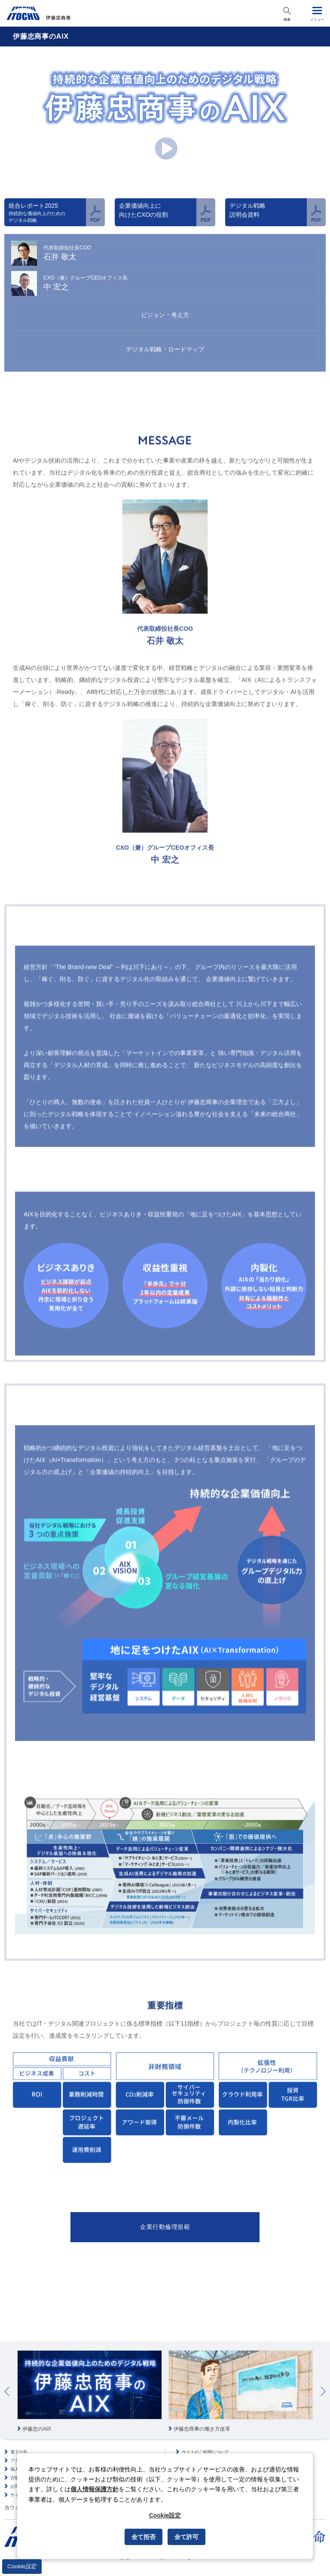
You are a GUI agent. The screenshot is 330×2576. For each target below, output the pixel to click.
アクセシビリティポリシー (36, 2441)
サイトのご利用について (205, 2433)
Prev (6, 2372)
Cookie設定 (22, 2566)
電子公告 (19, 2433)
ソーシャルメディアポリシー (210, 2450)
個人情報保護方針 (27, 2450)
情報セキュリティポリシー (207, 2441)
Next (323, 2372)
